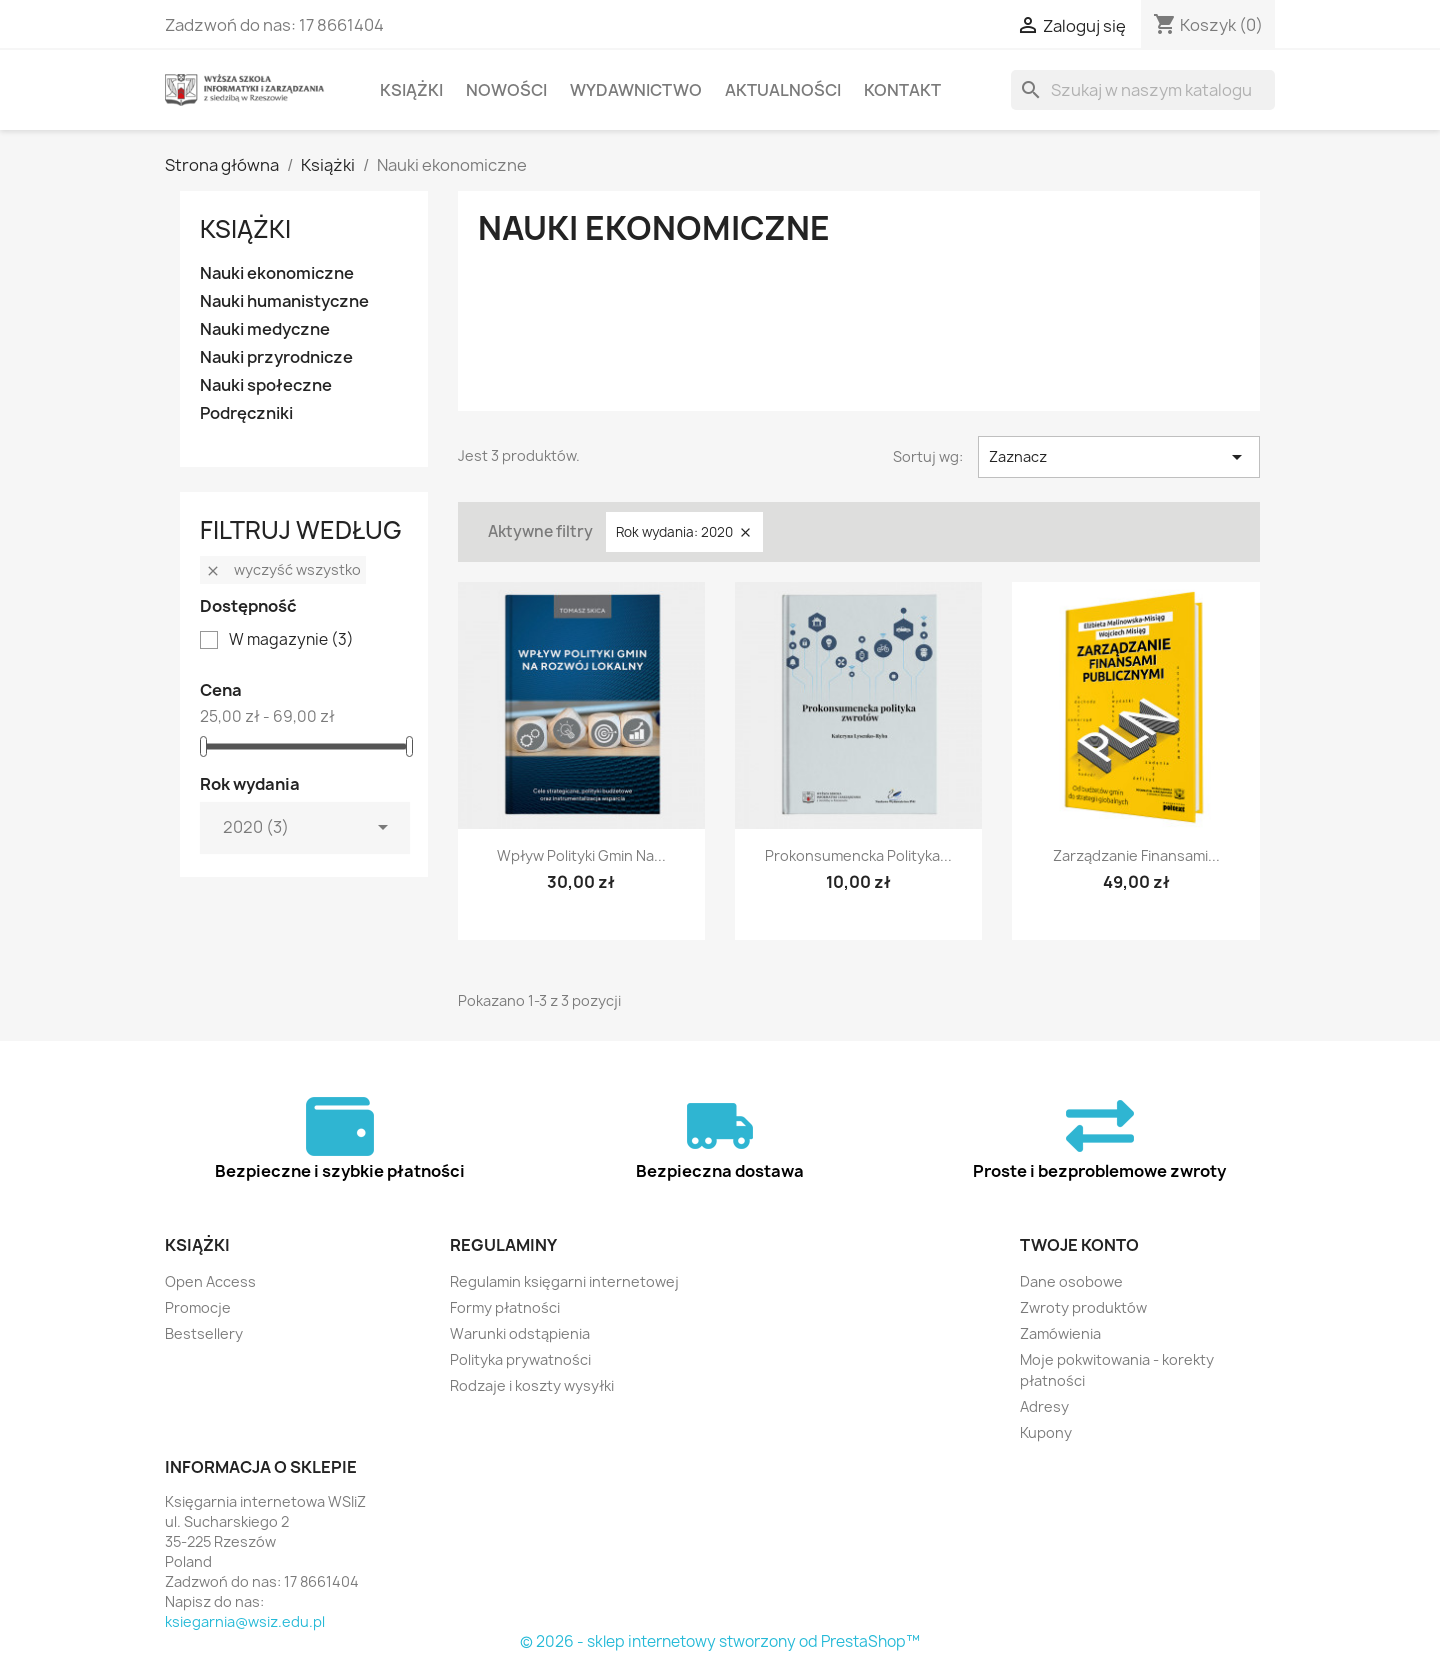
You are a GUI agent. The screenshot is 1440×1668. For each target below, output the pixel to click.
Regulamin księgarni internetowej (564, 1281)
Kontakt (902, 90)
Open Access (210, 1281)
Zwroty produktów (1083, 1307)
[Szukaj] (1143, 90)
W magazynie (291, 640)
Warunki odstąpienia (520, 1333)
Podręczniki (246, 413)
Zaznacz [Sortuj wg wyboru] (1119, 457)
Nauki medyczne (265, 329)
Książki (411, 90)
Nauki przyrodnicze (276, 357)
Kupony (1046, 1432)
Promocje (198, 1307)
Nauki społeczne (266, 385)
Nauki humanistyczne (284, 301)
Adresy (1044, 1406)
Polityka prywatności (520, 1359)
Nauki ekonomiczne (277, 273)
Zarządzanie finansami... (1136, 855)
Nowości (506, 90)
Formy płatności (505, 1307)
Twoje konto (1079, 1245)
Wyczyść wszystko (283, 569)
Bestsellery (204, 1333)
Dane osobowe (1071, 1281)
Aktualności (783, 90)
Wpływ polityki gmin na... (581, 855)
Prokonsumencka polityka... (858, 855)
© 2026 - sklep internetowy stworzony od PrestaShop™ (720, 1641)
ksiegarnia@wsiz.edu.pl (245, 1621)
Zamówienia (1060, 1333)
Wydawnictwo (636, 90)
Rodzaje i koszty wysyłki (532, 1385)
